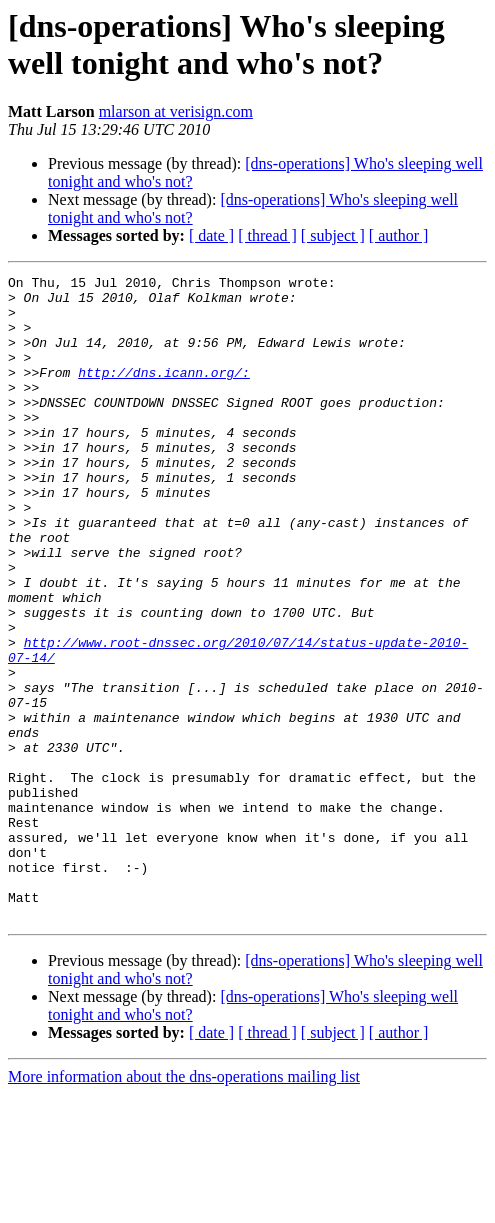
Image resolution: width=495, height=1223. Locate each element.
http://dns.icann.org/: (164, 393)
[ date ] (211, 235)
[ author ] (399, 235)
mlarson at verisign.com (176, 111)
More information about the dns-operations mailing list (184, 1205)
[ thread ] (267, 235)
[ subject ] (333, 235)
